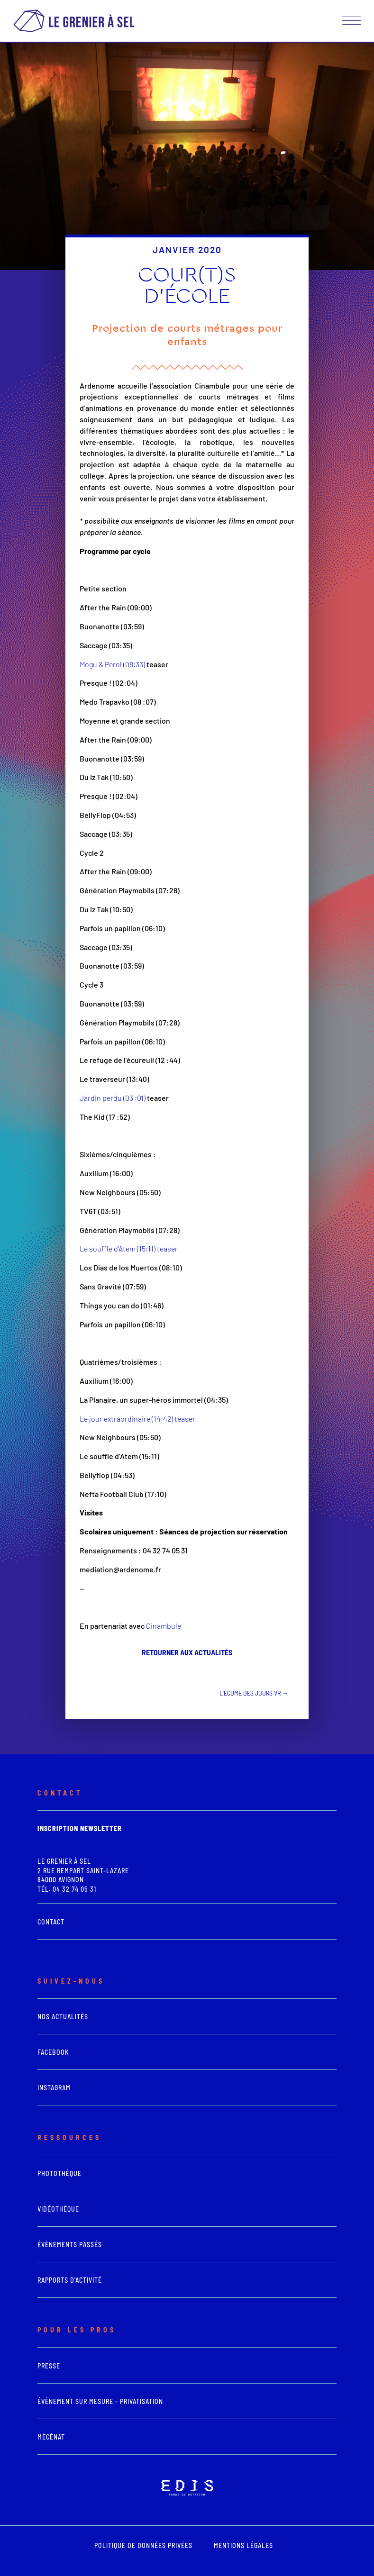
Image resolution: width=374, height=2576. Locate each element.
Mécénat (51, 2437)
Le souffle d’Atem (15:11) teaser (129, 1248)
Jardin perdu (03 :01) (113, 1097)
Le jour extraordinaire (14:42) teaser (137, 1418)
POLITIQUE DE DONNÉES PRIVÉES (143, 2545)
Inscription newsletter (79, 1828)
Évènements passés (69, 2244)
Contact (50, 1922)
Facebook (53, 2052)
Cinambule (163, 1625)
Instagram (54, 2088)
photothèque (59, 2173)
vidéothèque (58, 2209)
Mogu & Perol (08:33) (112, 664)
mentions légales (243, 2545)
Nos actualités (62, 2017)
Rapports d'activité (69, 2280)
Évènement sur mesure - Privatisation (100, 2401)
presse (48, 2366)
